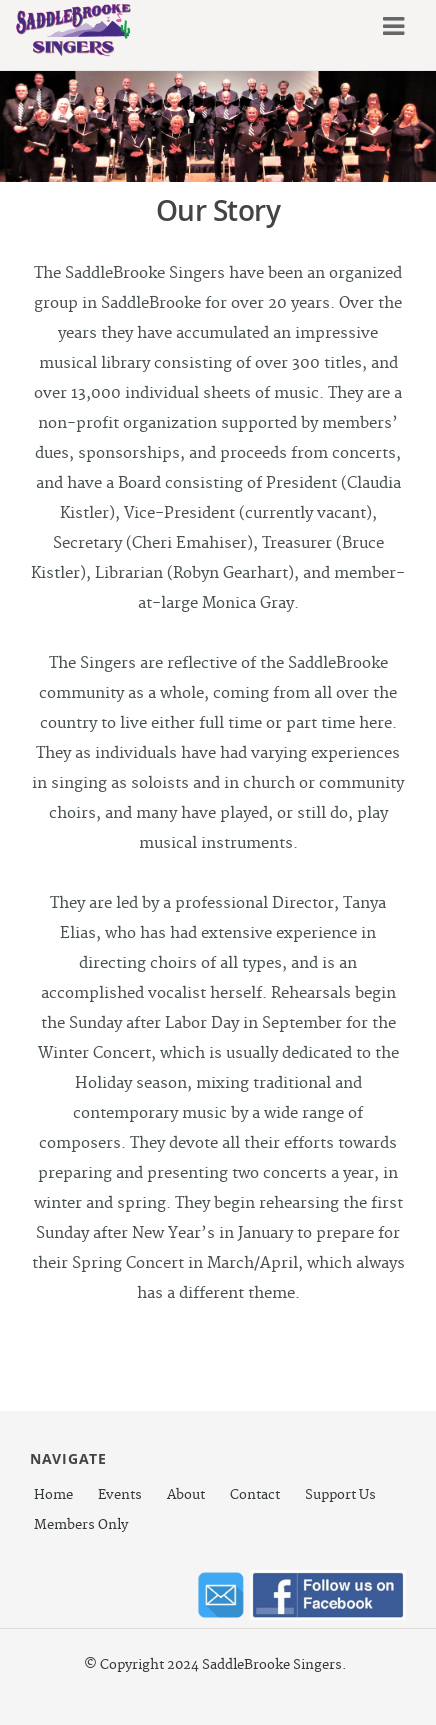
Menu (390, 27)
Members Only (81, 1525)
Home (53, 1495)
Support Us (340, 1495)
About (186, 1495)
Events (120, 1495)
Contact (255, 1495)
